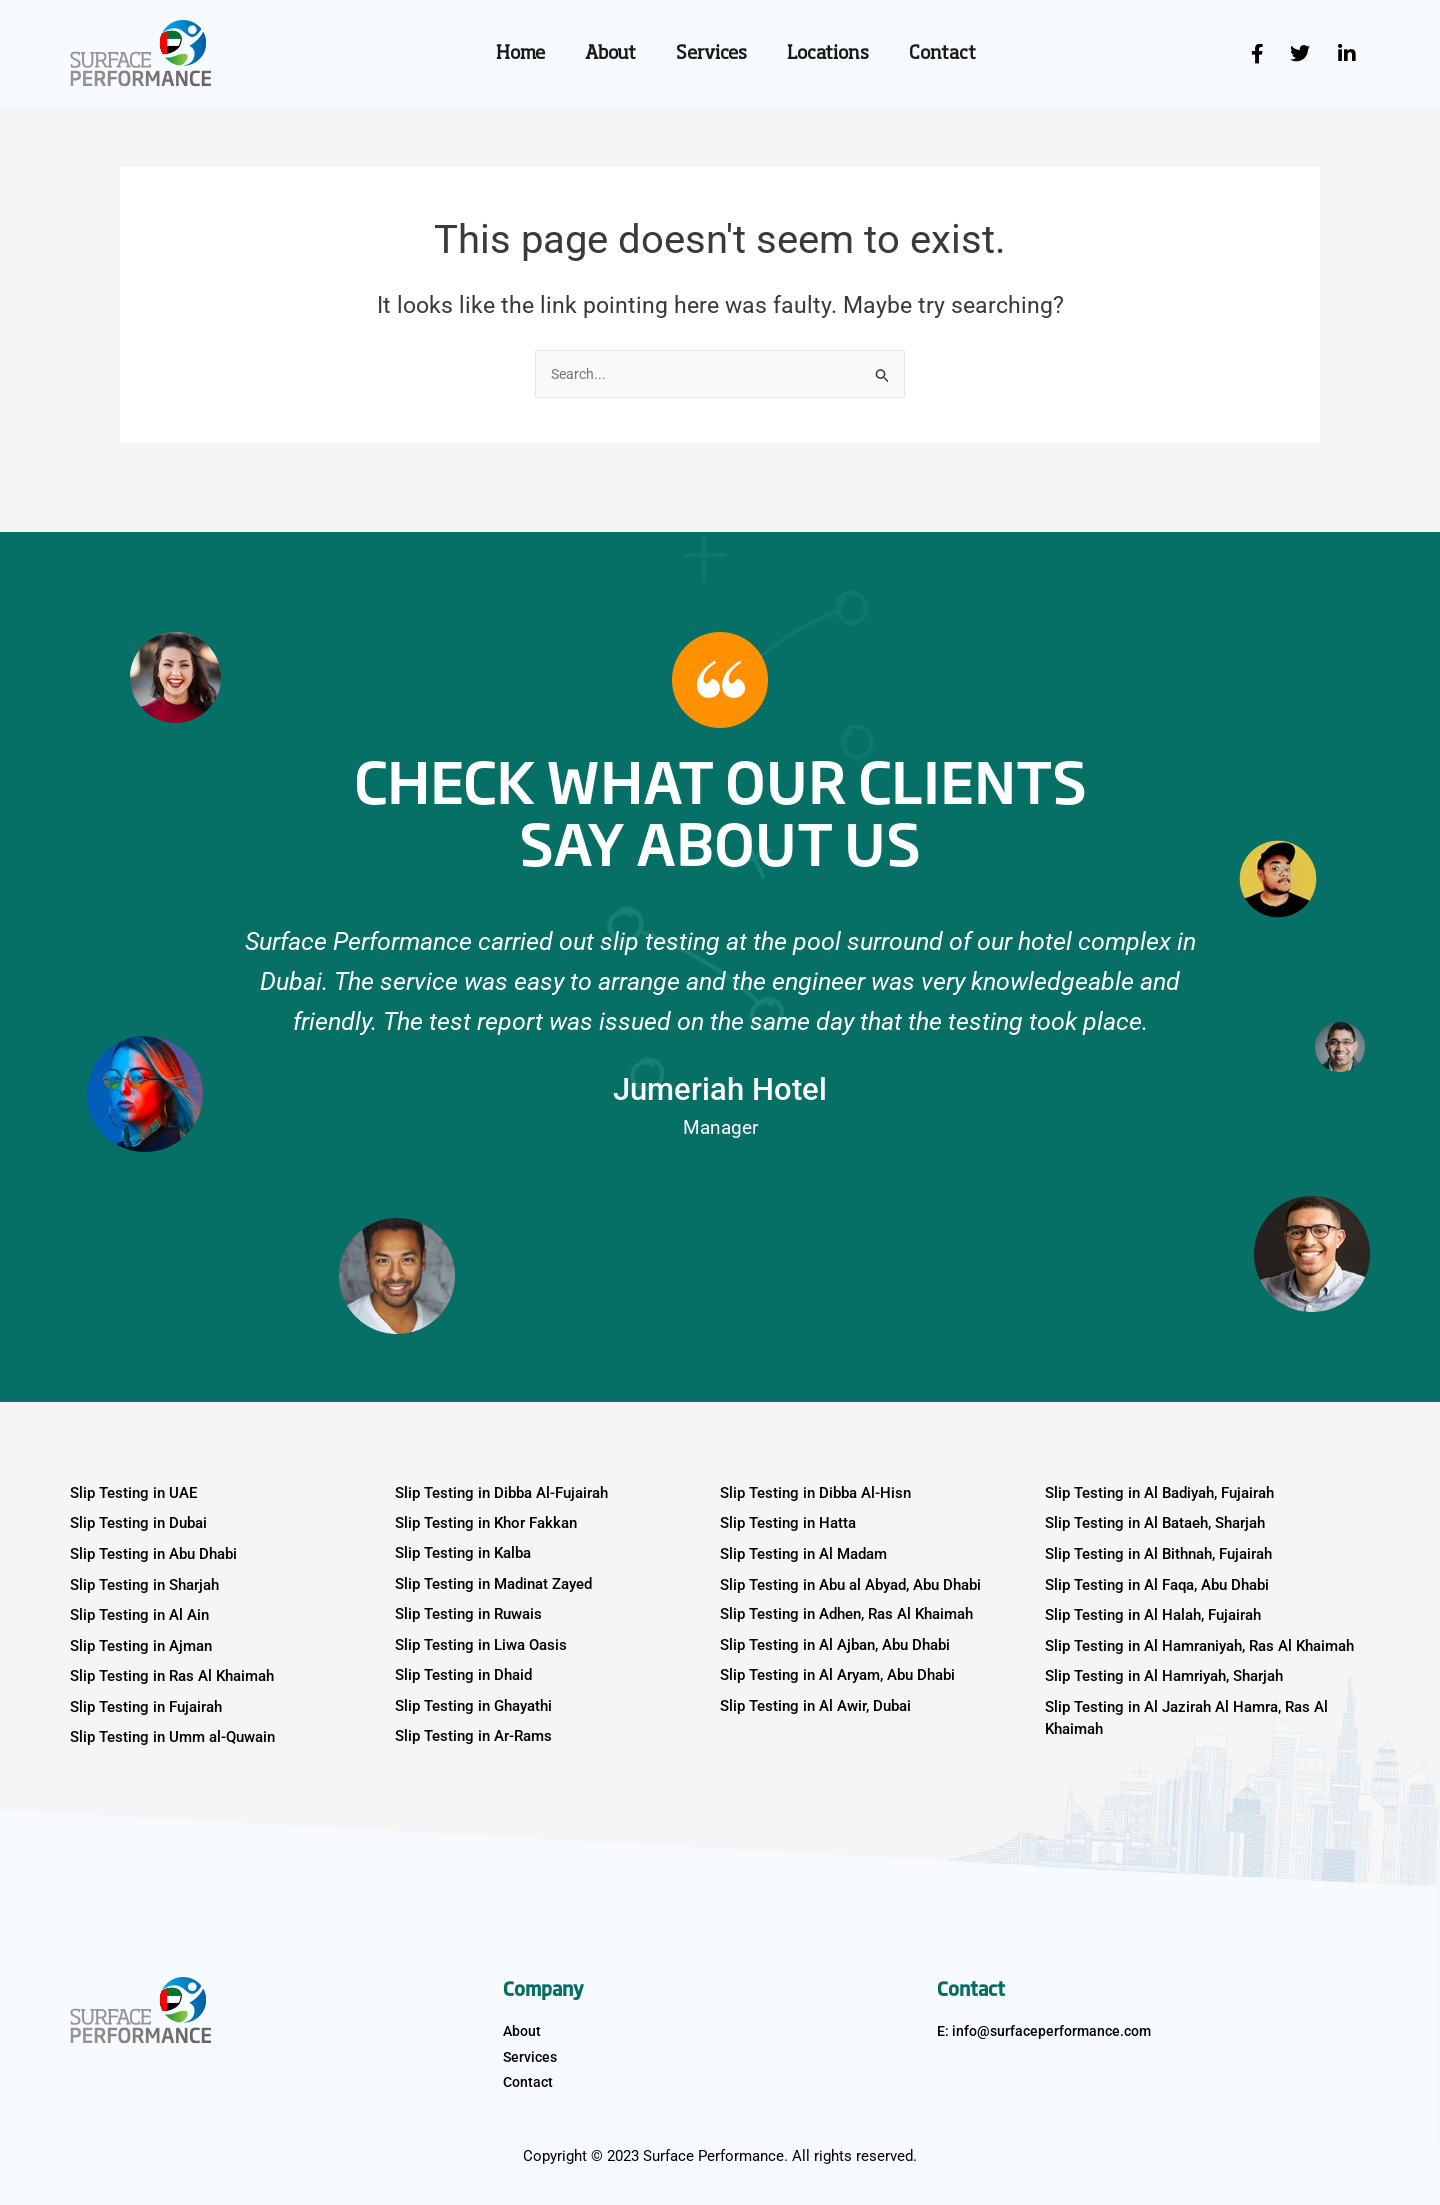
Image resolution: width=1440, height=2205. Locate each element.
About (610, 54)
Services (711, 54)
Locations (828, 54)
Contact (942, 54)
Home (520, 54)
